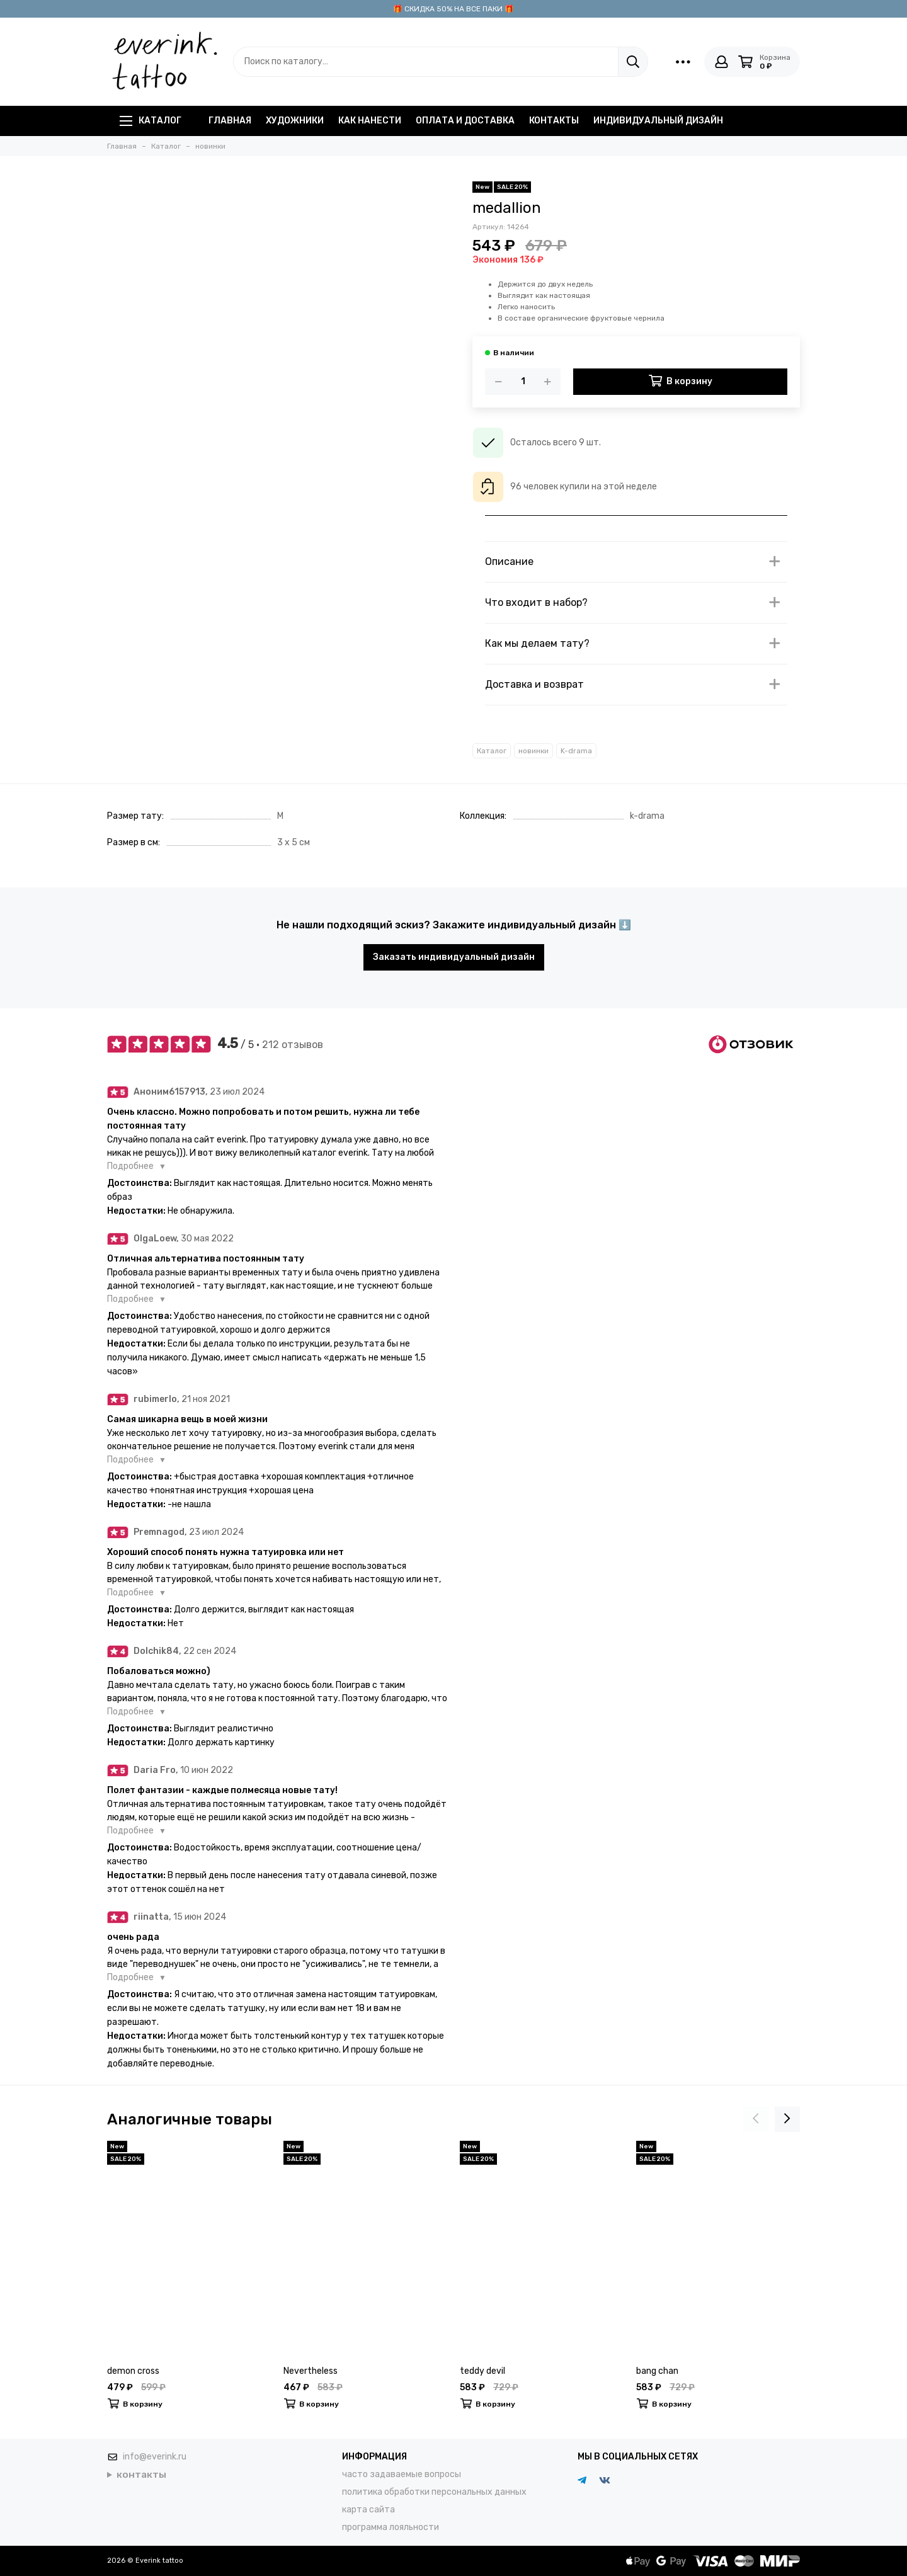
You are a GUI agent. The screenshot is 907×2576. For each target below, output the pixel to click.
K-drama (576, 750)
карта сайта (368, 2509)
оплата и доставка (465, 120)
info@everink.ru (154, 2456)
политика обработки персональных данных (434, 2492)
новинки (533, 750)
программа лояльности (390, 2527)
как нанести (369, 120)
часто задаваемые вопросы (401, 2474)
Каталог (150, 120)
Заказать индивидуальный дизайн (454, 957)
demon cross (133, 2371)
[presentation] (755, 2119)
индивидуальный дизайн (658, 120)
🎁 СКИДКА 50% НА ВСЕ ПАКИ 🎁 (453, 8)
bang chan (657, 2371)
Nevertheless (310, 2371)
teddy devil (482, 2371)
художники (295, 120)
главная (229, 120)
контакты (554, 120)
